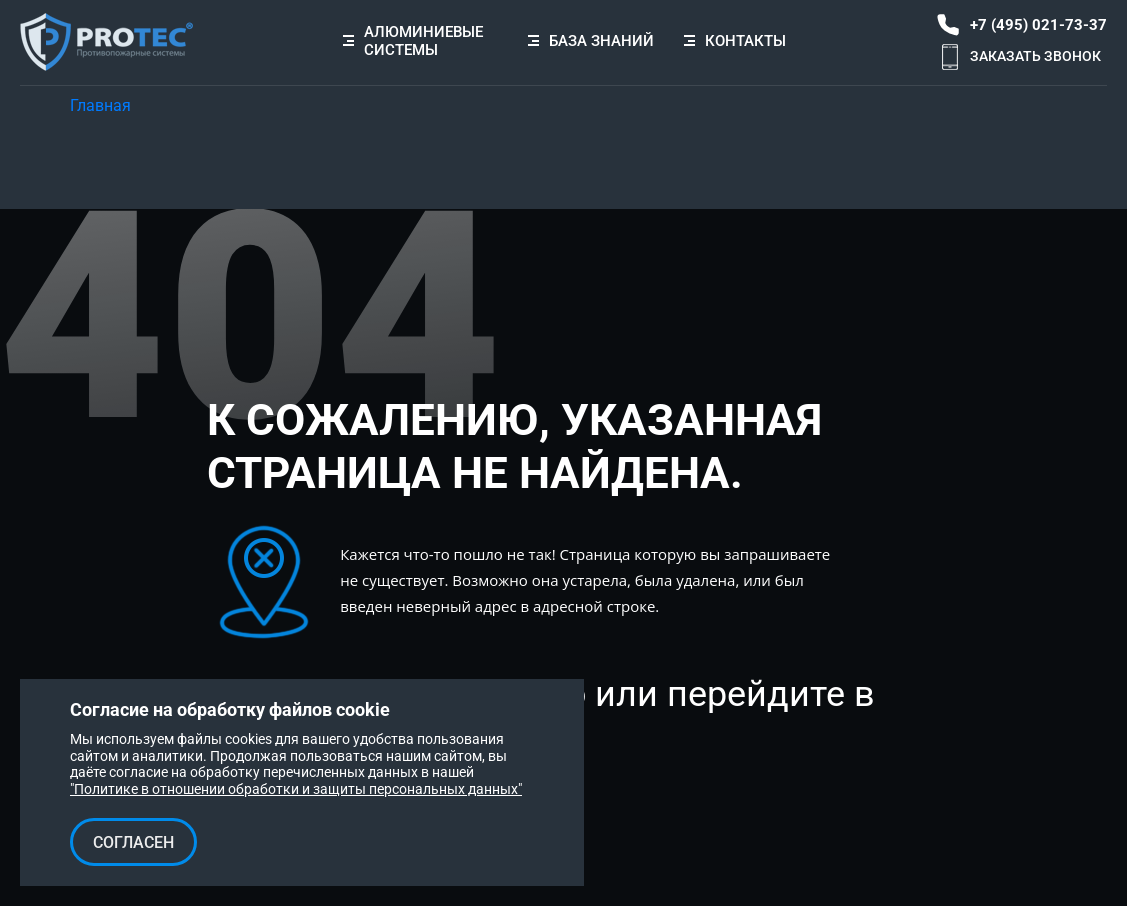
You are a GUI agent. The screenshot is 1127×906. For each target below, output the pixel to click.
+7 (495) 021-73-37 (1038, 25)
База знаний (591, 41)
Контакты (735, 41)
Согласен (133, 842)
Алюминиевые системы (423, 41)
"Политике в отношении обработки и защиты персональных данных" (296, 789)
